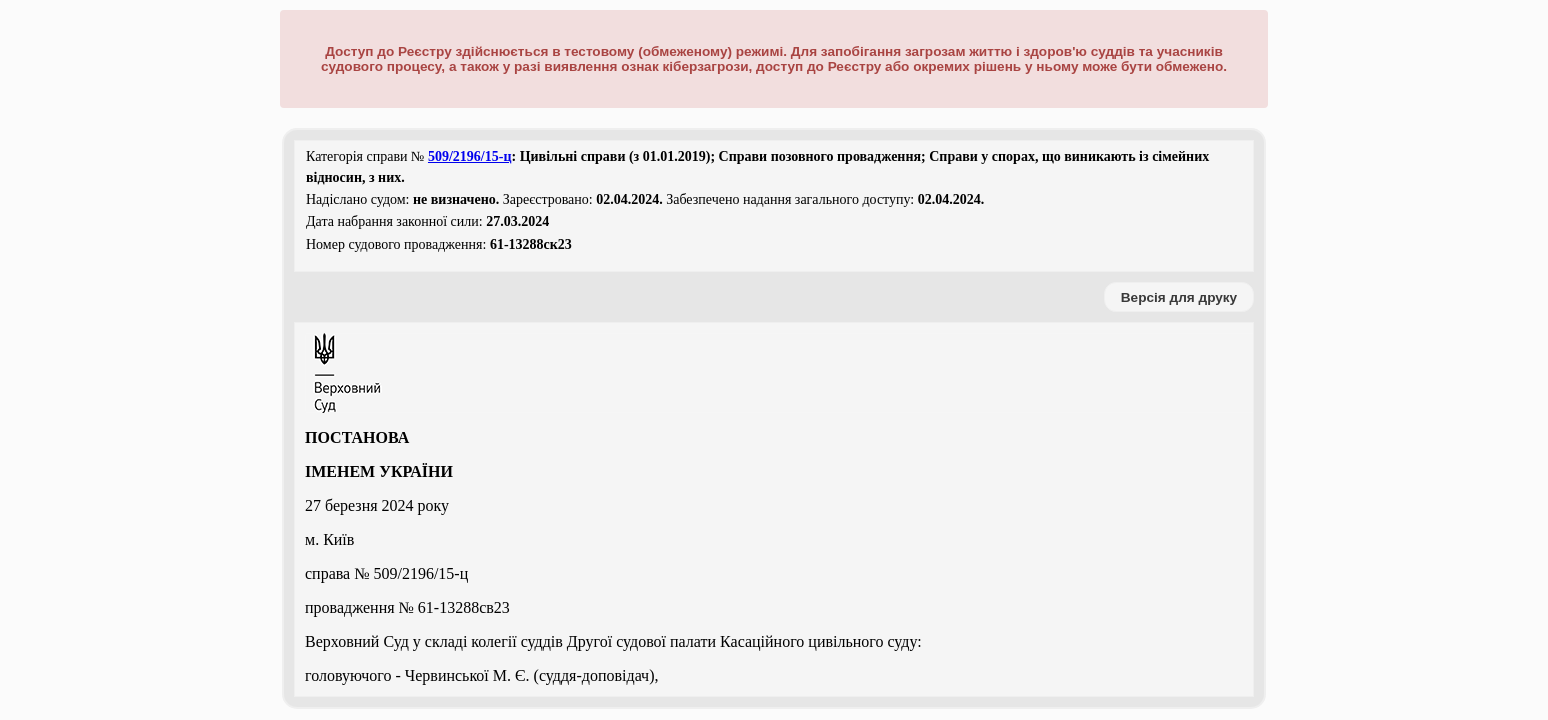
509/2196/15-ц (470, 156)
